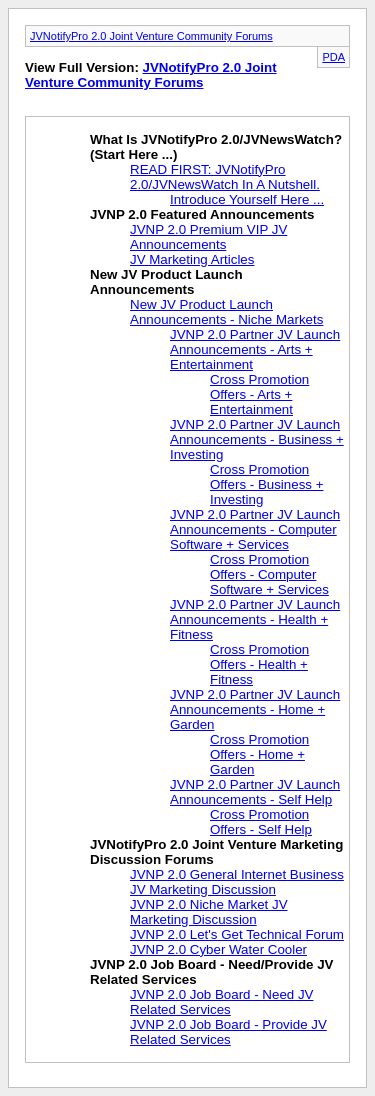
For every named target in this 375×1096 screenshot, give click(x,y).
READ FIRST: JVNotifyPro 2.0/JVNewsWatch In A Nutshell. (225, 177)
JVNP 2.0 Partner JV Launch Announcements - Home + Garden (255, 709)
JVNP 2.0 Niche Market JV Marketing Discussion (209, 912)
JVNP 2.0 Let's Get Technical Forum (237, 934)
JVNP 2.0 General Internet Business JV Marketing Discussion (237, 882)
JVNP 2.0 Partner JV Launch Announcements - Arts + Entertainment (255, 349)
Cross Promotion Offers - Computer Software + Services (269, 574)
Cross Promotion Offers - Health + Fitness (259, 664)
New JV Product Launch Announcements (166, 282)
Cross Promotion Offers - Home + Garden (259, 754)
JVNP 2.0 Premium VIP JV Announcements (208, 237)
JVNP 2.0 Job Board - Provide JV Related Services (228, 1032)
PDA (333, 57)
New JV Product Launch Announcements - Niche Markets (226, 312)
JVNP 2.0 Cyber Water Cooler (218, 949)
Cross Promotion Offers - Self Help (261, 822)
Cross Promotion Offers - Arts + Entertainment (259, 394)
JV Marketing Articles (192, 259)
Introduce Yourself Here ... (247, 199)
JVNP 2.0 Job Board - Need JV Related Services (221, 1002)
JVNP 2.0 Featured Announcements (202, 214)
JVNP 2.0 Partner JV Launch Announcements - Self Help (255, 792)
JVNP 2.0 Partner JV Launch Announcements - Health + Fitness (255, 619)
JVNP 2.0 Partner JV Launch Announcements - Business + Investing (257, 439)
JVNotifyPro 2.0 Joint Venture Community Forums (151, 36)
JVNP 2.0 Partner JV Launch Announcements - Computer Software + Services (255, 529)
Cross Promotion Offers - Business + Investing (266, 484)
